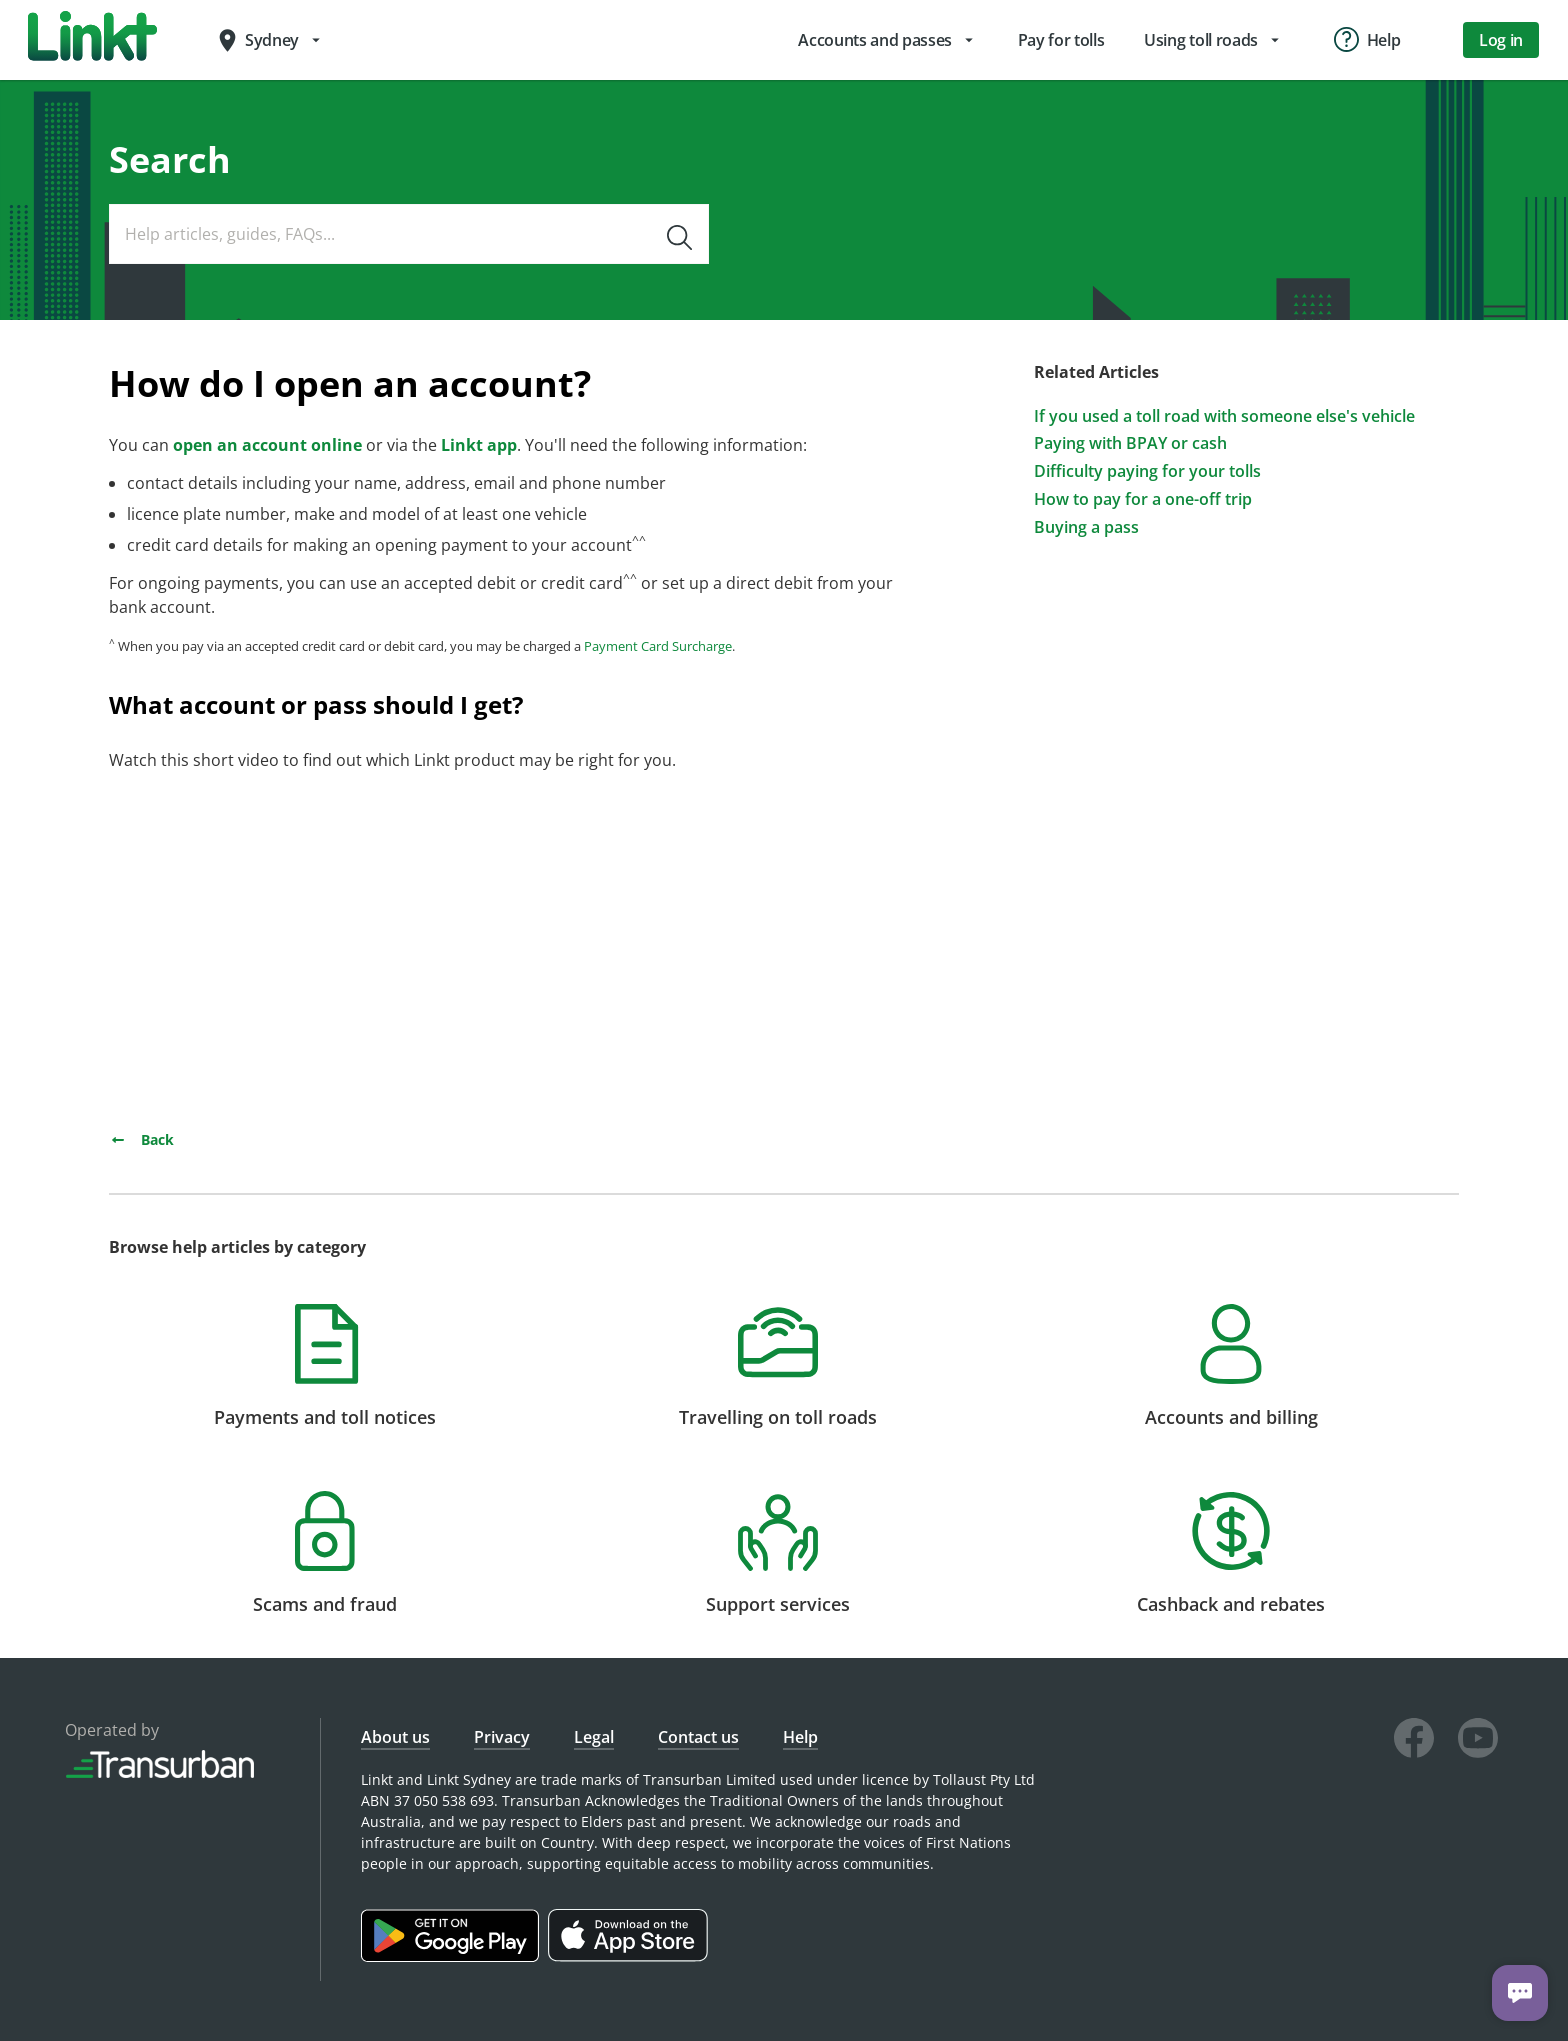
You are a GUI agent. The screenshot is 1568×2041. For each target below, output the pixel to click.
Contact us (698, 1737)
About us (395, 1737)
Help (800, 1737)
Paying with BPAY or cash (1130, 443)
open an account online (267, 445)
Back (141, 1139)
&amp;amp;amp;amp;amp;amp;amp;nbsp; (389, 943)
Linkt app (479, 445)
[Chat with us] (1520, 1993)
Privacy (502, 1737)
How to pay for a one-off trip (1143, 499)
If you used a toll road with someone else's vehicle (1224, 416)
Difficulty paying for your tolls (1147, 471)
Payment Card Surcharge (658, 646)
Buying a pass (1086, 527)
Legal (594, 1737)
